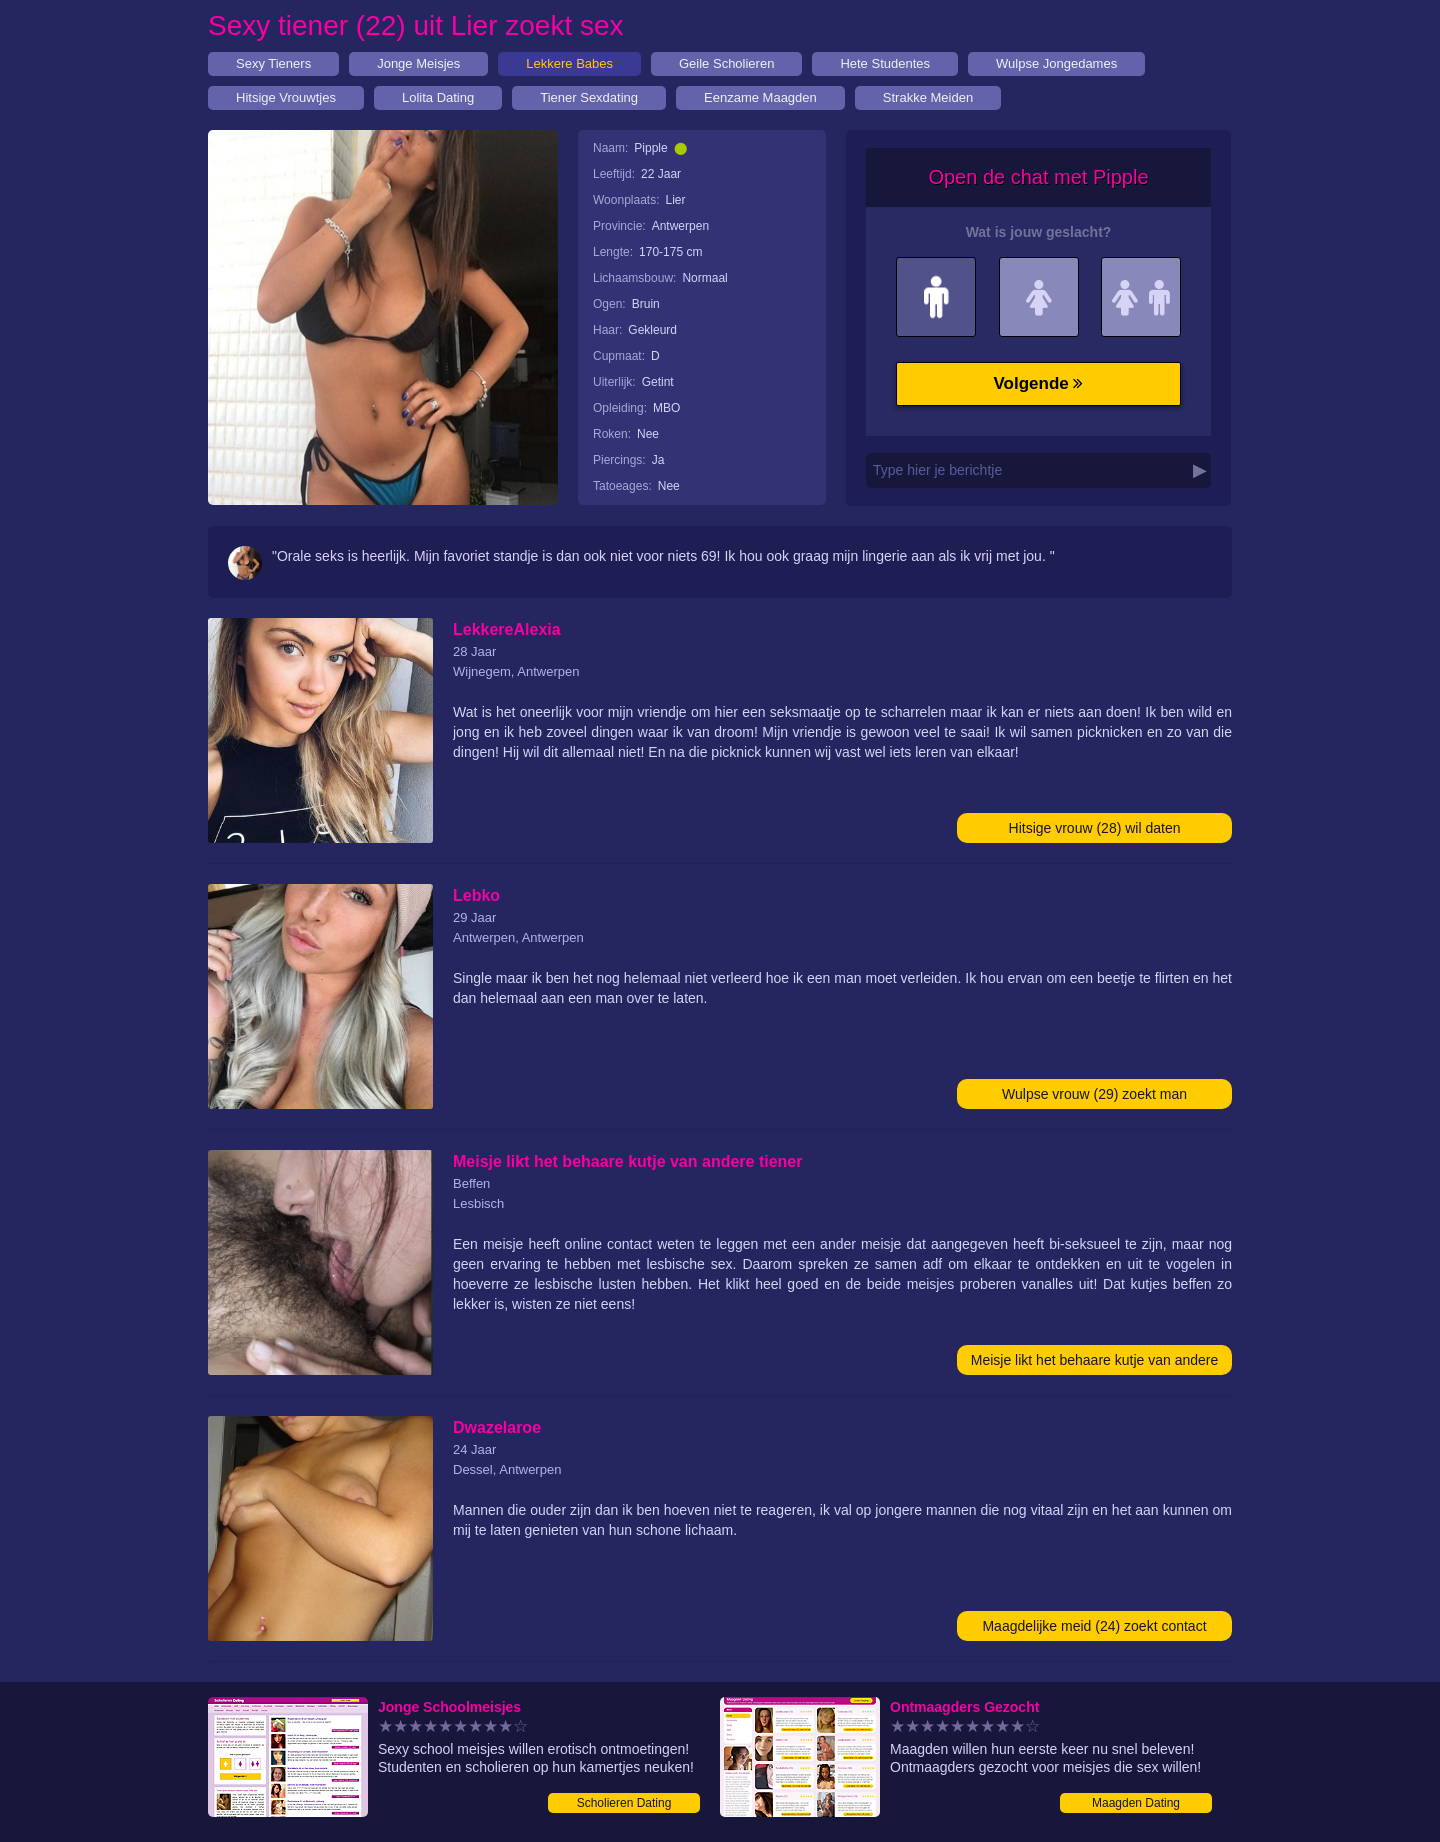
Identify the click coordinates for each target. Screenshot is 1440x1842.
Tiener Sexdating (589, 97)
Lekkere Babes (569, 63)
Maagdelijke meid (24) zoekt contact (1094, 1626)
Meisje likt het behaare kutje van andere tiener (1094, 1363)
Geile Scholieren (726, 63)
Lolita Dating (438, 97)
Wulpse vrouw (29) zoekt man (1094, 1094)
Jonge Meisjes (418, 63)
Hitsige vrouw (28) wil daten (1095, 828)
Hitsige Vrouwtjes (286, 97)
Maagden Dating (1136, 1803)
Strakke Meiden (928, 97)
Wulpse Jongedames (1056, 63)
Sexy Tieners (273, 63)
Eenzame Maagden (760, 97)
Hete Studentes (885, 63)
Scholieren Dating (624, 1803)
